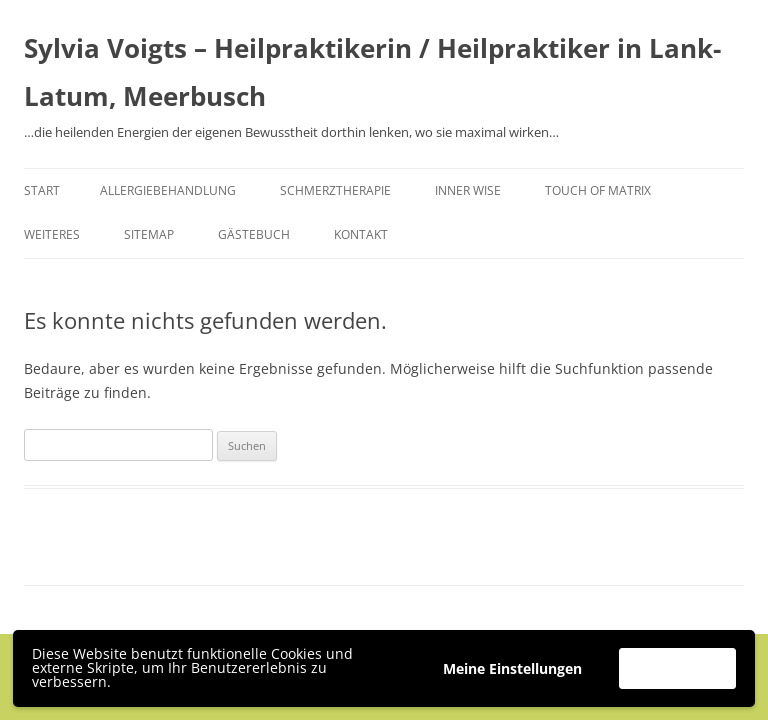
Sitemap (149, 234)
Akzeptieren (677, 667)
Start (42, 190)
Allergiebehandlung (168, 190)
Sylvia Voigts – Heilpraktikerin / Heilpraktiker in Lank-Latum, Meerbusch (372, 72)
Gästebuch (254, 234)
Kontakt (361, 234)
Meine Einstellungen (512, 668)
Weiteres (52, 234)
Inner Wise (468, 190)
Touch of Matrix (598, 190)
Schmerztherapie (335, 190)
